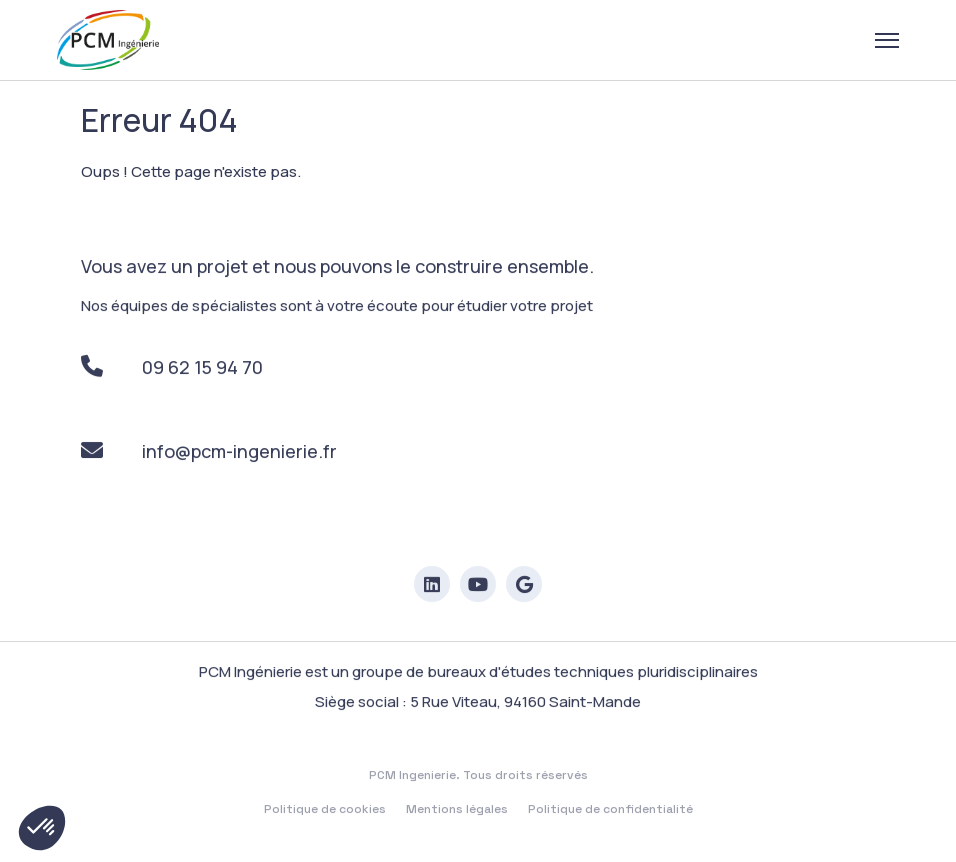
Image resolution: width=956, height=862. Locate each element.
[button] (42, 828)
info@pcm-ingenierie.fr (208, 452)
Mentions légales (457, 811)
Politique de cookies (325, 811)
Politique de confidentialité (610, 811)
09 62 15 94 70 (171, 368)
